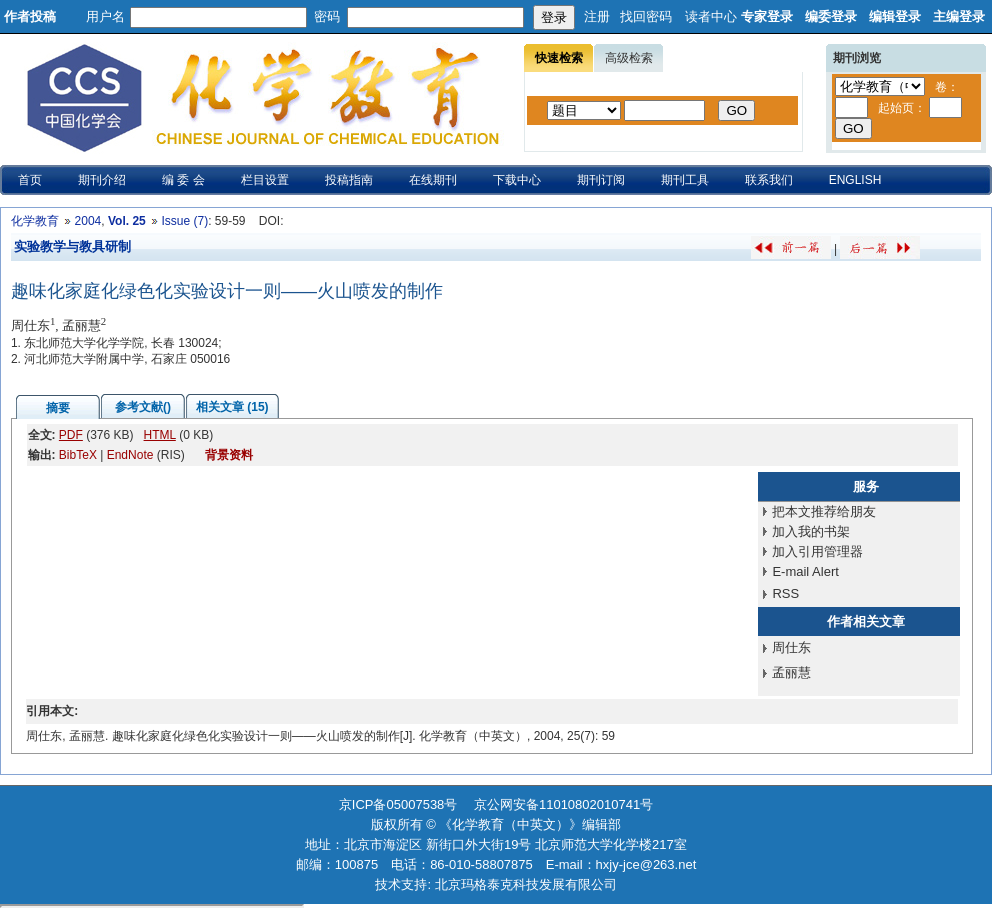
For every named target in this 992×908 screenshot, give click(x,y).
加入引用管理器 (817, 551)
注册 (597, 16)
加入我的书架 (811, 531)
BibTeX (78, 455)
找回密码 (646, 16)
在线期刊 (433, 180)
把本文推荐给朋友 (824, 511)
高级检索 (629, 58)
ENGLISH (855, 180)
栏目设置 (265, 180)
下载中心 (517, 180)
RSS (785, 593)
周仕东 (791, 647)
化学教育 (35, 221)
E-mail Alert (805, 571)
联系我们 (769, 180)
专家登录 (767, 16)
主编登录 (959, 16)
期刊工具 (685, 180)
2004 (88, 221)
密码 (327, 16)
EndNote (130, 455)
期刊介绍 (102, 180)
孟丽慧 (791, 672)
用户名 (105, 16)
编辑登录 (895, 16)
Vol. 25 (127, 221)
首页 (30, 180)
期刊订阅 (601, 180)
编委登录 (831, 16)
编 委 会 (183, 180)
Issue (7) (184, 221)
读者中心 (711, 16)
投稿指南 (349, 180)
